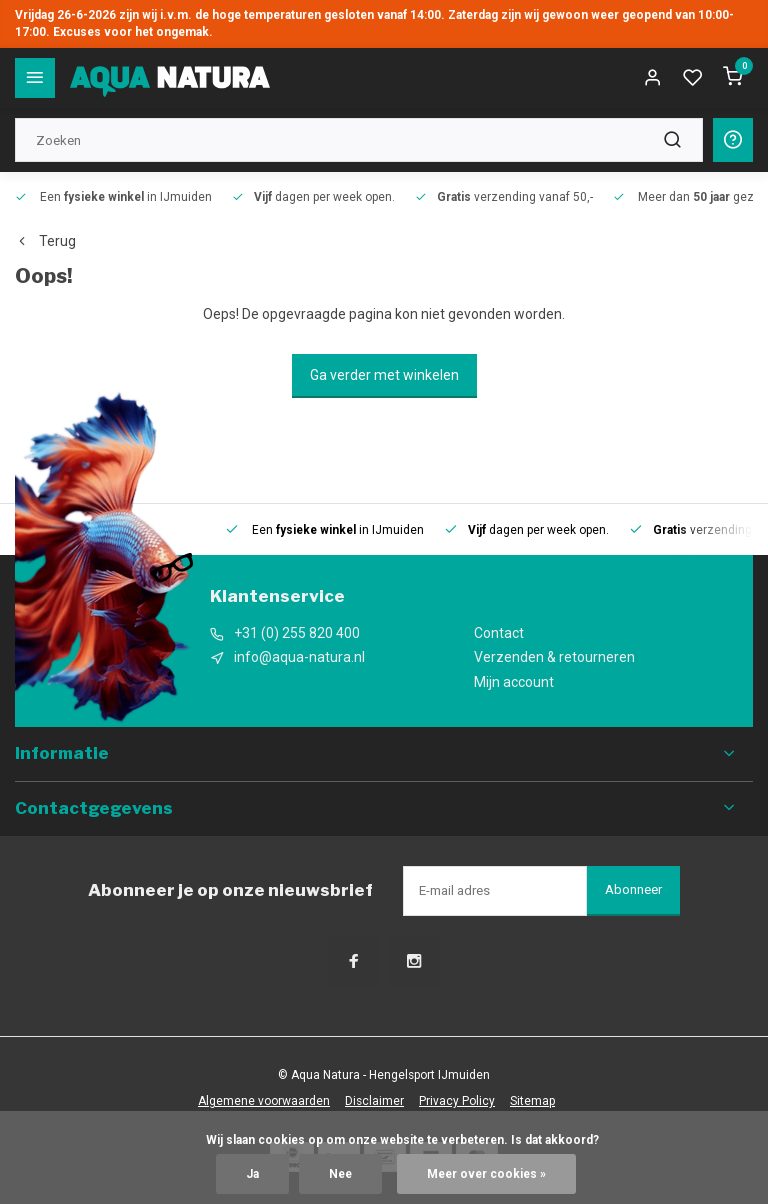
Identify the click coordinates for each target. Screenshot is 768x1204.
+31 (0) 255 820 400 (297, 633)
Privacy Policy (457, 1101)
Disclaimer (374, 1101)
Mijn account (514, 682)
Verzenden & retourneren (554, 657)
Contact (499, 633)
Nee (340, 1174)
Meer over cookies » (486, 1174)
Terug (45, 241)
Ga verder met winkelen (384, 375)
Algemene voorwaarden (264, 1101)
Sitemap (532, 1101)
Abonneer (633, 889)
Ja (252, 1174)
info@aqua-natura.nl (299, 657)
